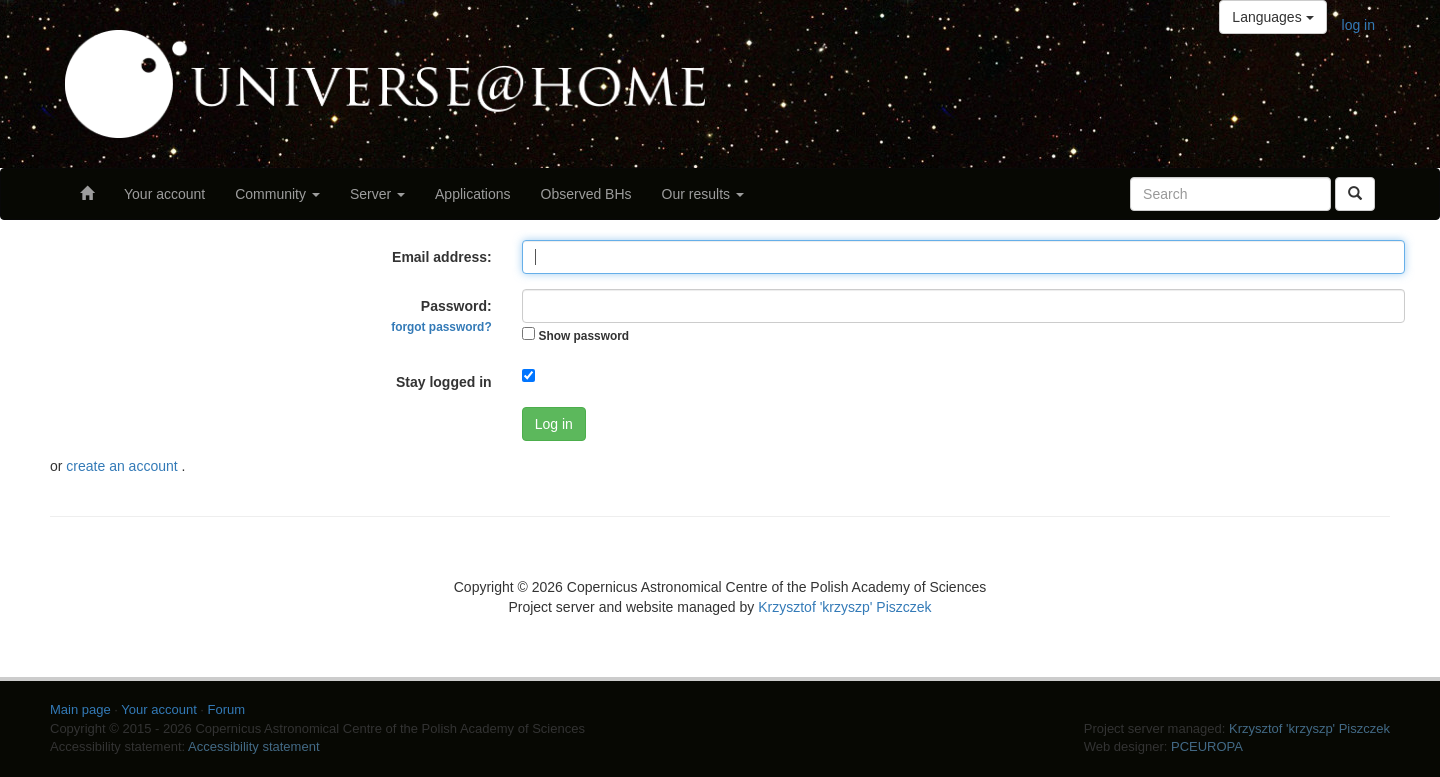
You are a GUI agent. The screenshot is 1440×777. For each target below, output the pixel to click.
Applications (473, 194)
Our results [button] (703, 194)
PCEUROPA (1207, 746)
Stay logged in (444, 382)
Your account (164, 194)
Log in (554, 424)
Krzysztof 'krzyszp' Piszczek (844, 607)
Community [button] (277, 194)
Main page (80, 709)
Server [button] (377, 194)
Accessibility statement (254, 746)
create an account (123, 466)
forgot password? (441, 327)
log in (1358, 25)
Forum (227, 709)
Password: (441, 316)
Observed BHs (586, 194)
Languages (1272, 17)
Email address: (442, 257)
